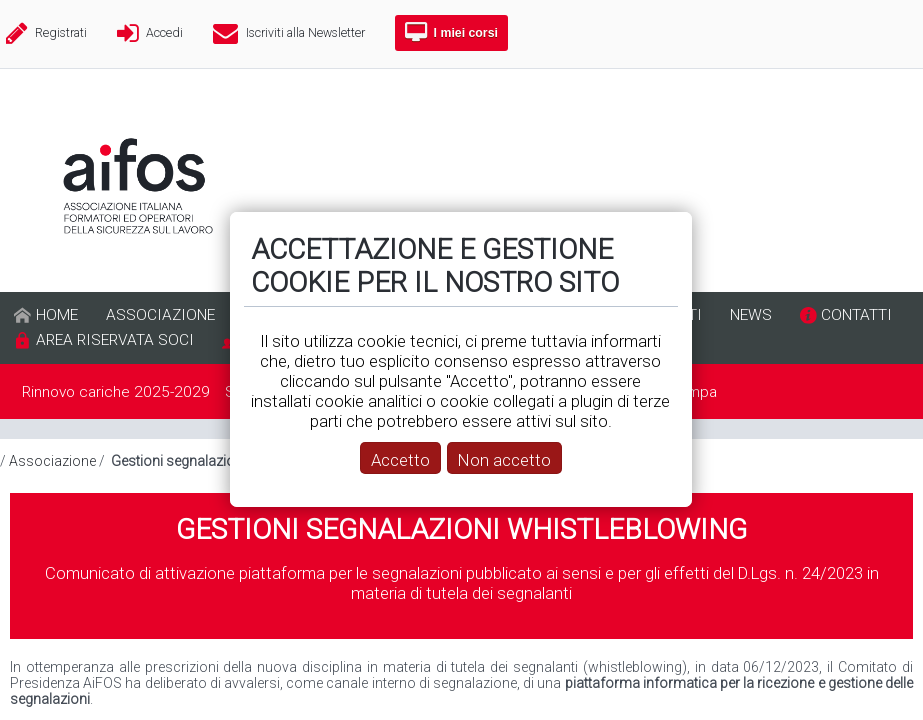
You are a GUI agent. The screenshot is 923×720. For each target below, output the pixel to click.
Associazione (52, 461)
